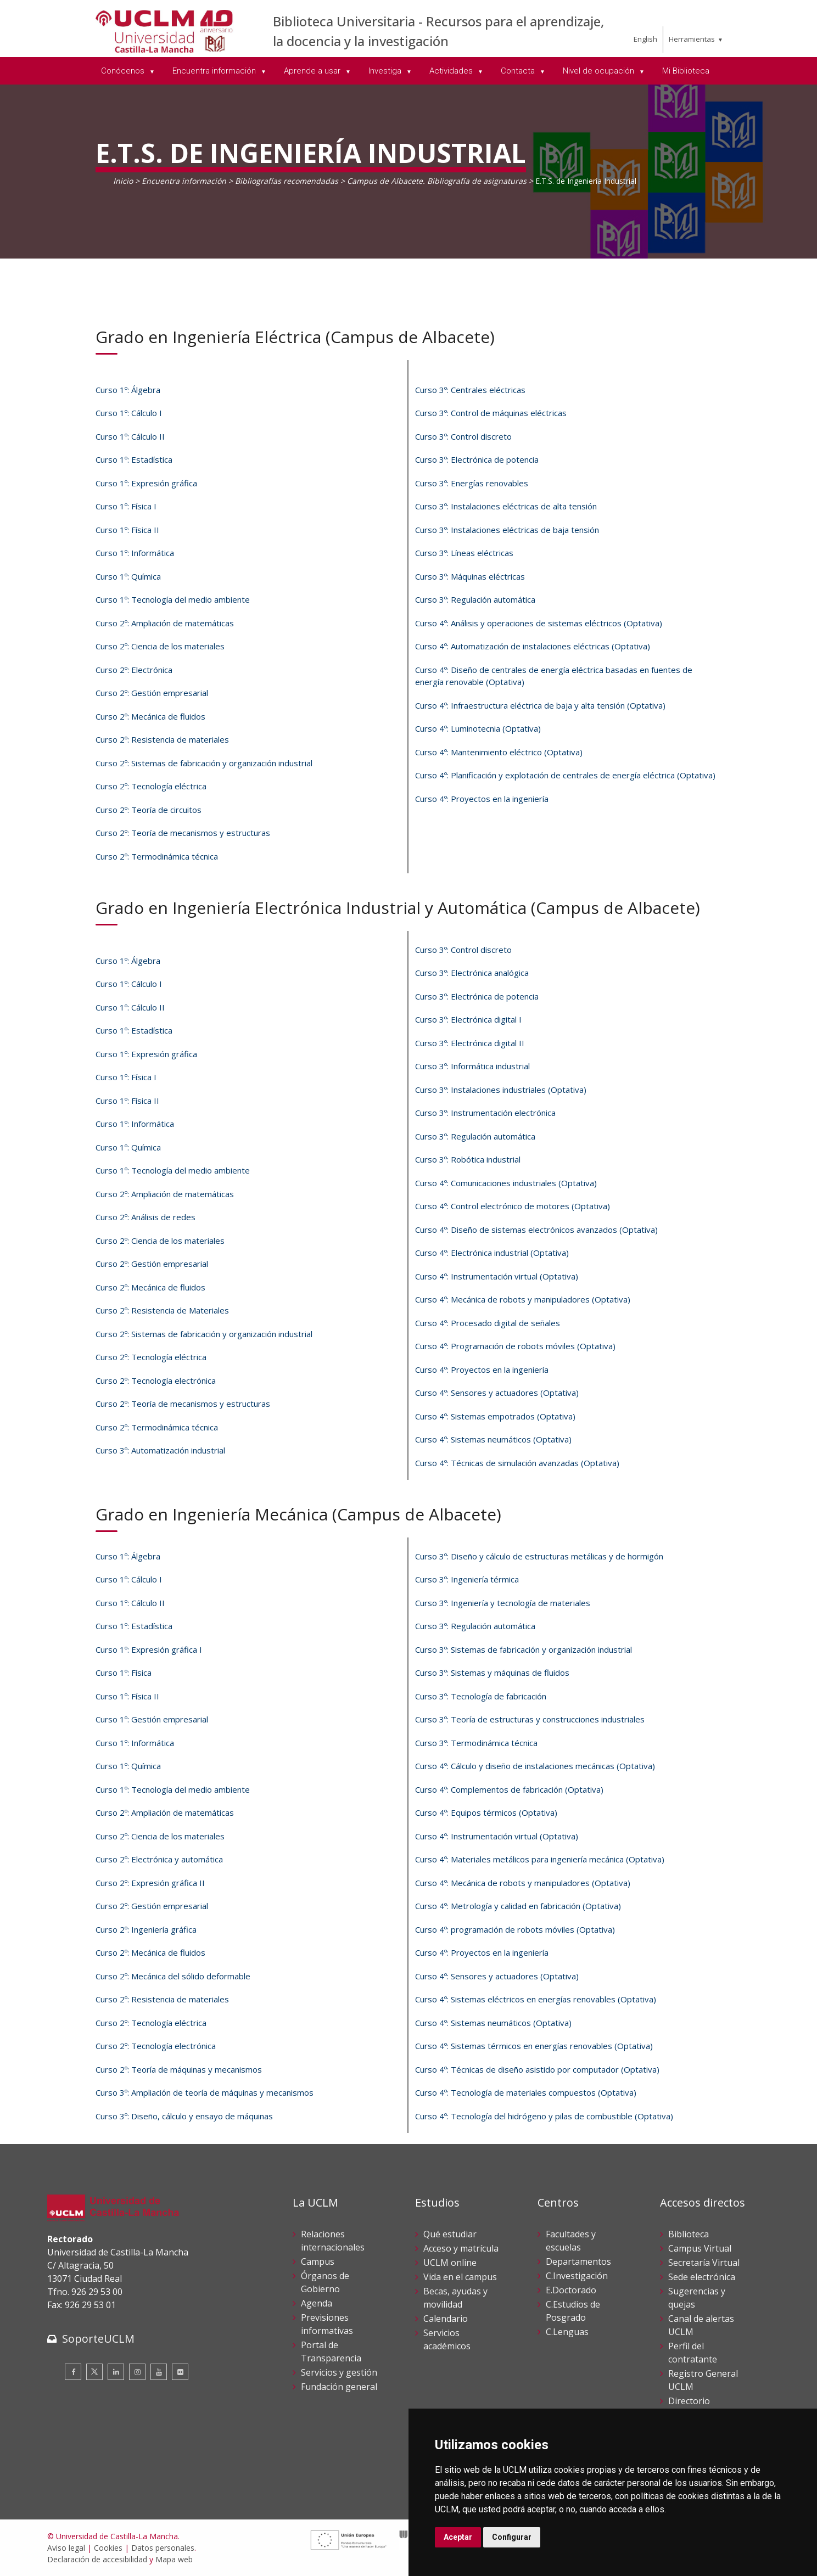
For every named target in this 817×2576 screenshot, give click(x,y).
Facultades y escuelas (571, 2240)
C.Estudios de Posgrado (573, 2311)
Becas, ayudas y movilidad (455, 2297)
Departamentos (578, 2261)
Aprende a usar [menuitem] (313, 71)
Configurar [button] (511, 2537)
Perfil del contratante (692, 2352)
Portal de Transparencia (331, 2351)
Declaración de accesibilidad (97, 2559)
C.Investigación (577, 2276)
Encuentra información (184, 181)
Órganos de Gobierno (325, 2282)
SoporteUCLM (98, 2338)
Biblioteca (688, 2234)
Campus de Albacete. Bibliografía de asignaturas (437, 181)
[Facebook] (73, 2372)
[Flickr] (180, 2372)
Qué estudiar (450, 2234)
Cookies (108, 2548)
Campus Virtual (699, 2248)
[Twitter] (94, 2372)
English (645, 39)
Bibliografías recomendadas (286, 181)
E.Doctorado (571, 2290)
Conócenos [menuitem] (124, 71)
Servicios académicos (447, 2339)
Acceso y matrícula (461, 2248)
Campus (317, 2261)
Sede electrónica (701, 2277)
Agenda (316, 2303)
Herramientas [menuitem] (692, 39)
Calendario (445, 2319)
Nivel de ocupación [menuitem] (599, 71)
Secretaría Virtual (704, 2263)
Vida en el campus (460, 2277)
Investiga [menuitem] (386, 71)
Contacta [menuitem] (519, 71)
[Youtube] (158, 2372)
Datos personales (162, 2548)
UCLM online (450, 2263)
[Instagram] (137, 2372)
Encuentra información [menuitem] (215, 71)
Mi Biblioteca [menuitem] (685, 71)
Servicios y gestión (339, 2372)
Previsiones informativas (327, 2324)
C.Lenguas (567, 2332)
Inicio (123, 181)
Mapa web (174, 2559)
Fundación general (339, 2387)
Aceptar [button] (458, 2537)
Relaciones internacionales (333, 2240)
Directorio (689, 2401)
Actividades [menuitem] (452, 71)
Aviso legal (66, 2548)
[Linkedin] (116, 2372)
